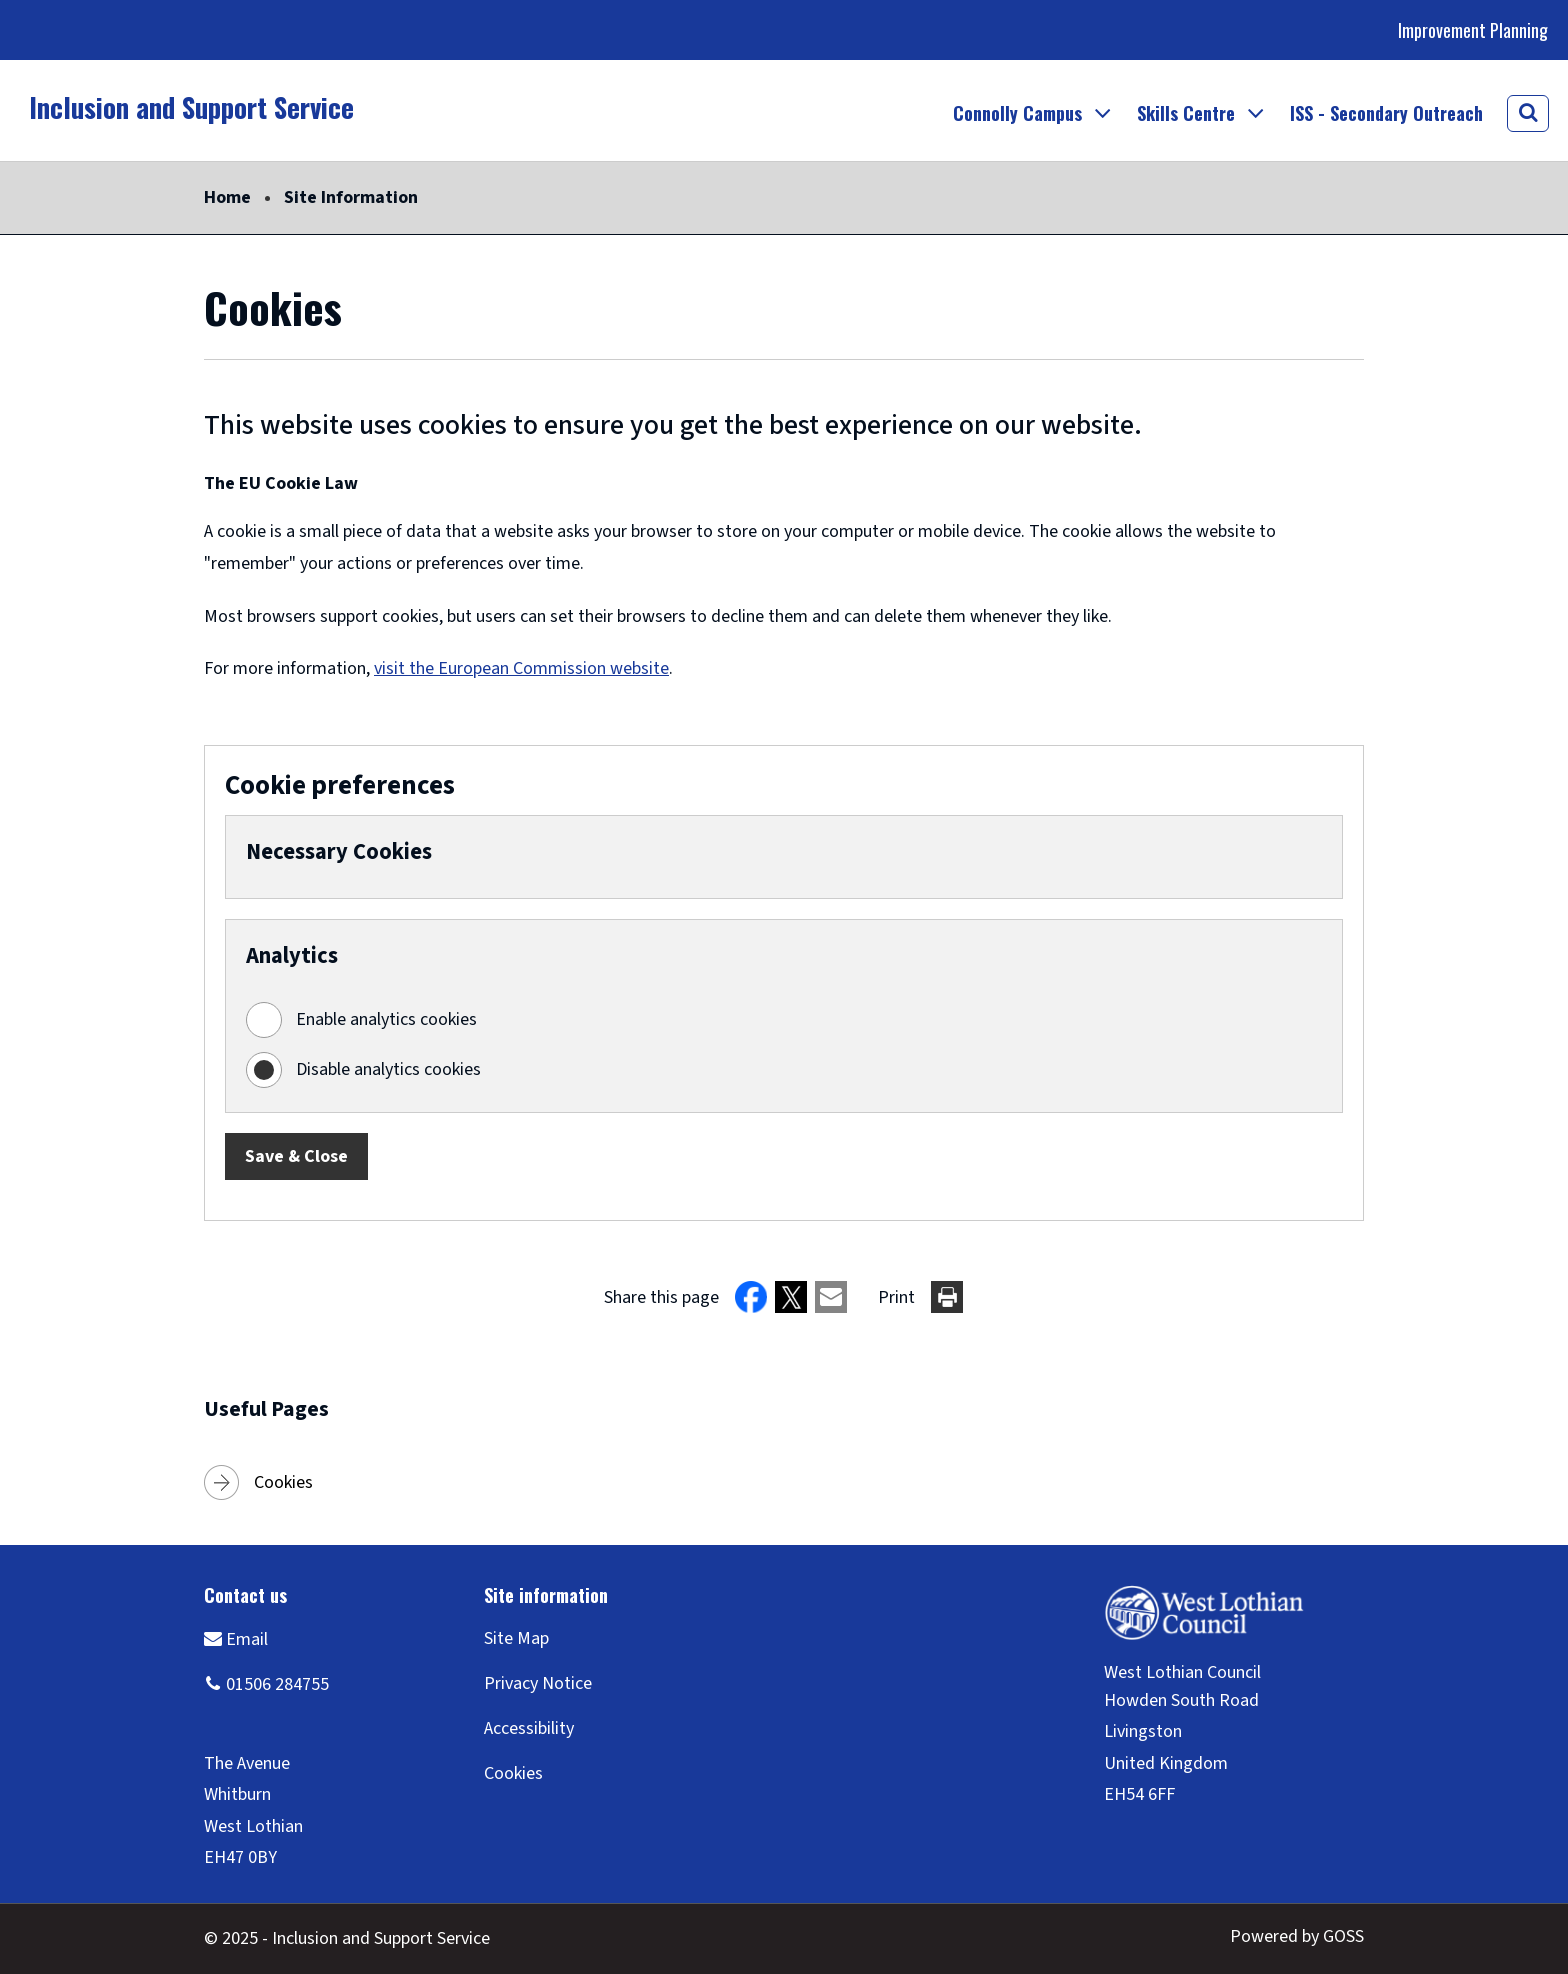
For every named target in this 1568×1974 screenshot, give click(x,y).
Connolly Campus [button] (1017, 113)
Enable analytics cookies (386, 1019)
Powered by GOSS (1297, 1936)
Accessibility (529, 1728)
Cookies (283, 1482)
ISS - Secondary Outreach (1386, 113)
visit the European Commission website (521, 668)
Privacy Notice (538, 1683)
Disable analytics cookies (388, 1069)
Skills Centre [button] (1186, 113)
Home (227, 197)
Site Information (351, 197)
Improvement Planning (1473, 30)
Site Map (516, 1638)
